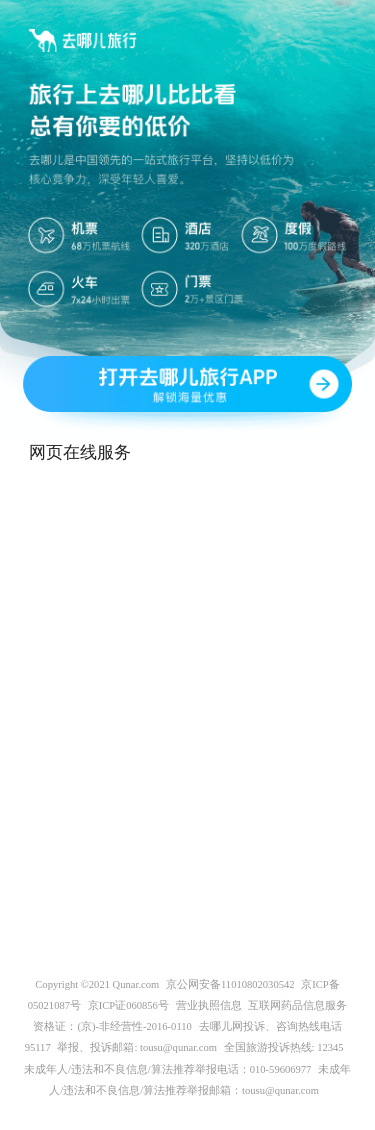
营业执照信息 (209, 1005)
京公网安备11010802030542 (230, 984)
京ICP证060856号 (128, 1005)
